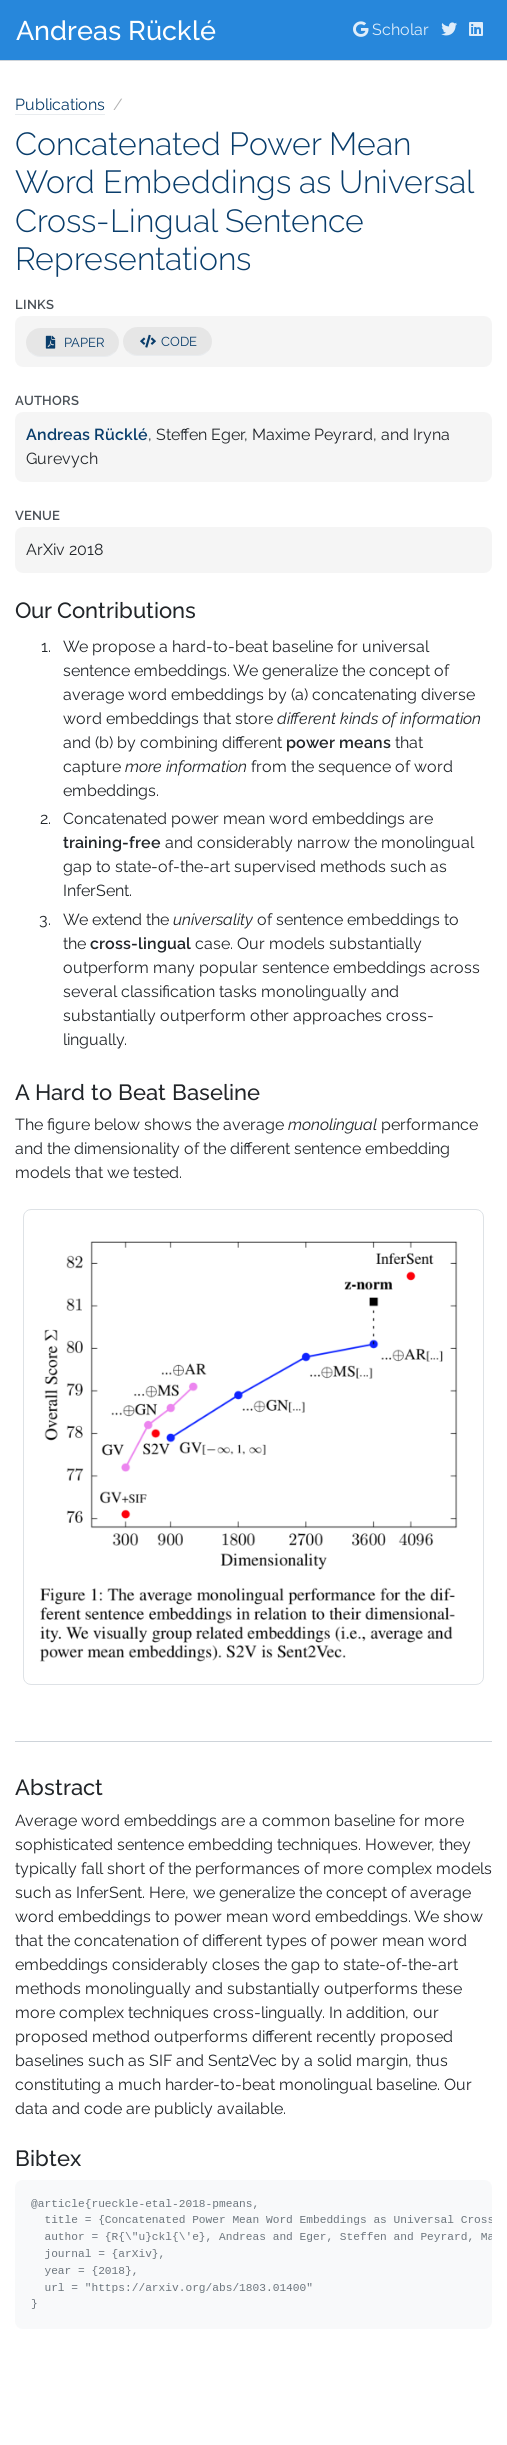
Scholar (391, 29)
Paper (72, 342)
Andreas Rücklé (116, 30)
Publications (60, 104)
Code (167, 341)
